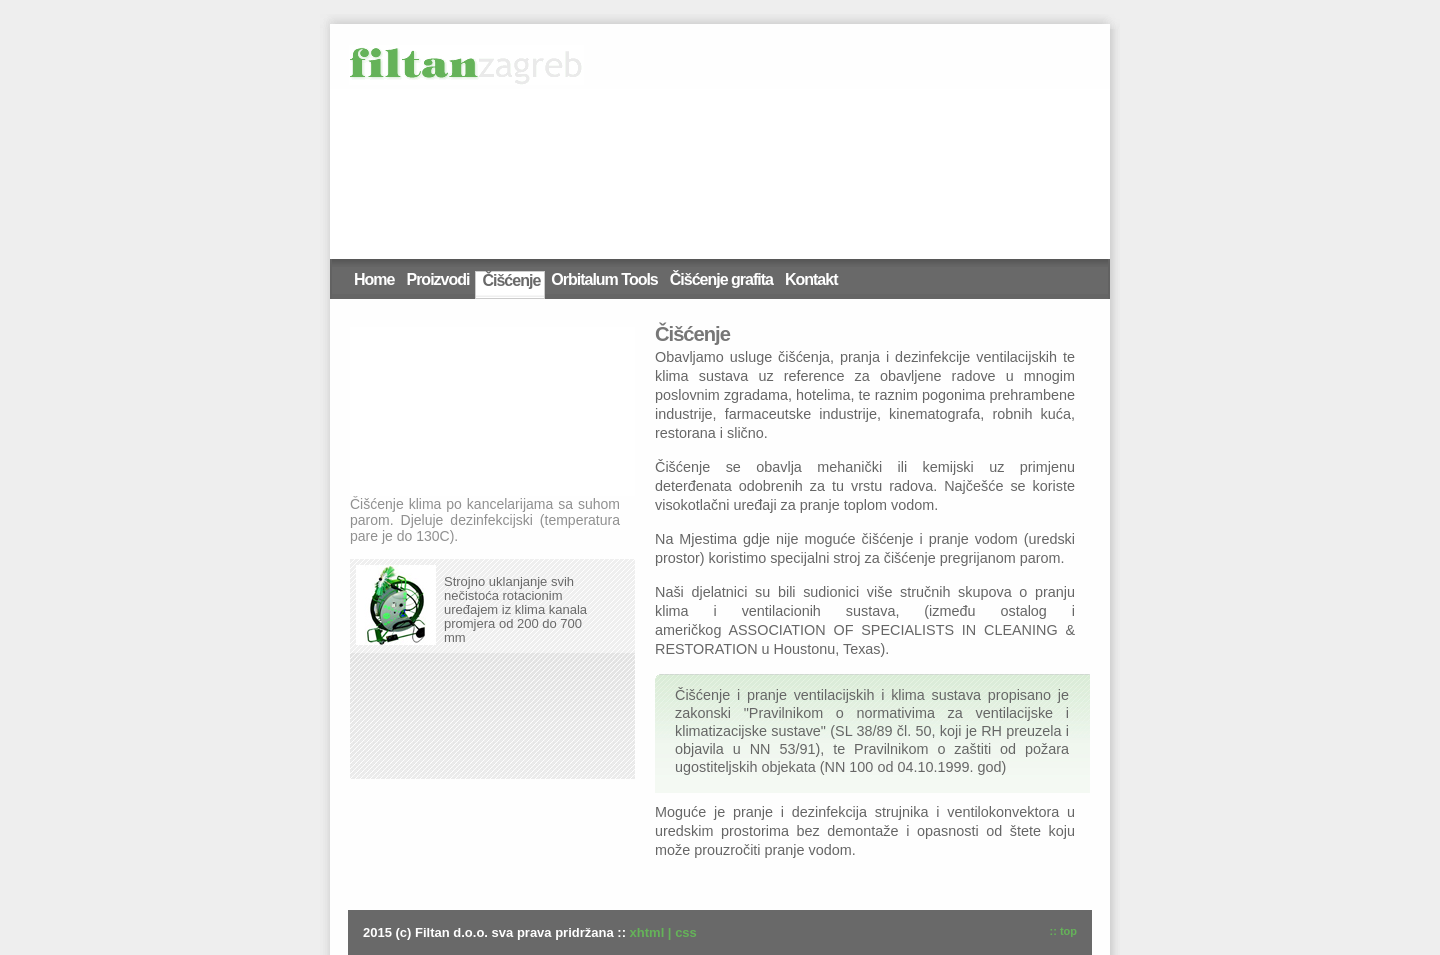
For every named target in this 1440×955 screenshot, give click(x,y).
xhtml (647, 932)
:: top (1063, 931)
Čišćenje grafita (721, 279)
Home (374, 279)
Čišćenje (511, 280)
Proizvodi (437, 279)
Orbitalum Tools (604, 279)
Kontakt (811, 279)
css (686, 932)
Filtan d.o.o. (466, 65)
